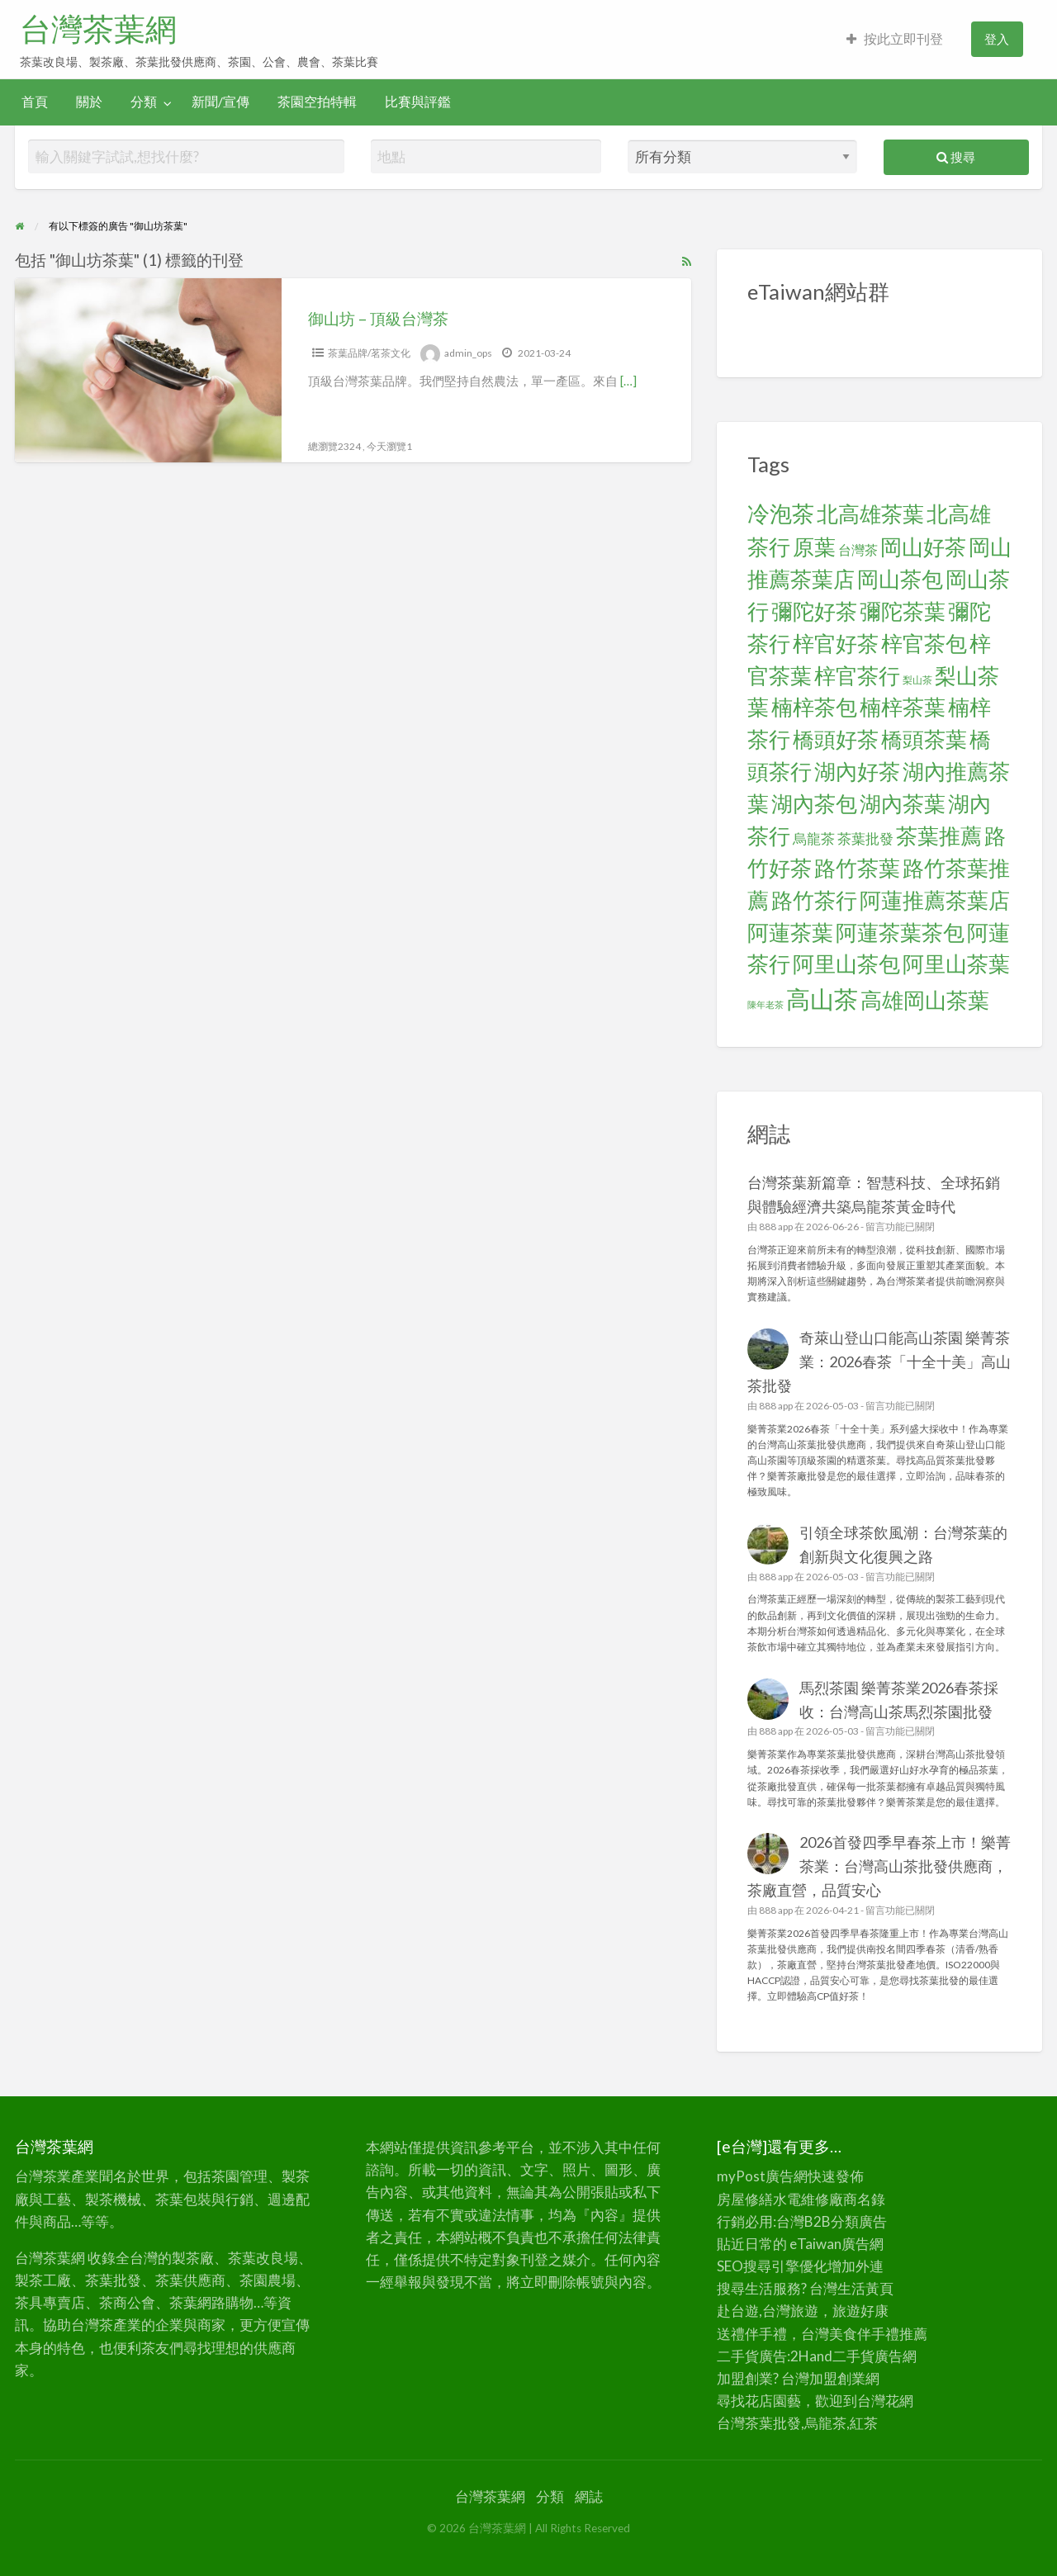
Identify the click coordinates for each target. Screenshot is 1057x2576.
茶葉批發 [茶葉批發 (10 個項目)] (865, 838)
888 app (776, 1226)
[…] (628, 380)
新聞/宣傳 (220, 101)
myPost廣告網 (762, 2176)
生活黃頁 (865, 2288)
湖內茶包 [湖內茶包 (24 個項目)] (814, 803)
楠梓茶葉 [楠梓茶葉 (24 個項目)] (903, 707)
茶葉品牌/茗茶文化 (369, 353)
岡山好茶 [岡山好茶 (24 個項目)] (923, 546)
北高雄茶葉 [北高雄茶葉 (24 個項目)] (870, 513)
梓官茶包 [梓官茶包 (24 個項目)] (924, 643)
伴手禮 (878, 2333)
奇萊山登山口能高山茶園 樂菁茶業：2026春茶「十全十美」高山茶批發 (879, 1361)
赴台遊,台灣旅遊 (767, 2310)
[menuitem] (894, 39)
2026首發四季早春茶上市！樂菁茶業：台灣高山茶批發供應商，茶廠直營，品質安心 (879, 1866)
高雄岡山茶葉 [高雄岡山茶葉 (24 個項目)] (924, 1000)
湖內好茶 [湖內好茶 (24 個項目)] (857, 771)
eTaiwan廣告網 (836, 2243)
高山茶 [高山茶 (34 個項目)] (822, 998)
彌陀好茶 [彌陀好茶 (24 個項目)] (814, 611)
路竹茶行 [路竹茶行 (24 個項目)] (814, 900)
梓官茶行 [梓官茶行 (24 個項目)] (857, 675)
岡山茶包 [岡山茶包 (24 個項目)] (900, 579)
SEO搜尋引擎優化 (772, 2266)
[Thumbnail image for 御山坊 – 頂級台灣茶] (148, 370)
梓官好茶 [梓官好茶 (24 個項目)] (836, 643)
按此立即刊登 (894, 38)
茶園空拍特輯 (317, 101)
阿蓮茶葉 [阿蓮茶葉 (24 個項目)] (790, 932)
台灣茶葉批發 (759, 2423)
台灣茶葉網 (98, 29)
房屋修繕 (745, 2199)
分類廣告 (859, 2221)
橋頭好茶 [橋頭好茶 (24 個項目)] (836, 739)
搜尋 (955, 156)
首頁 (34, 101)
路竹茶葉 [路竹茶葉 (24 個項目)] (857, 868)
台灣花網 (885, 2400)
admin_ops (468, 353)
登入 (996, 38)
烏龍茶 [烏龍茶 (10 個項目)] (814, 838)
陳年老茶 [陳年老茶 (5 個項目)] (765, 1004)
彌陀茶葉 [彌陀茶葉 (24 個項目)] (903, 611)
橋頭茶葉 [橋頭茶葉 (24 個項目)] (924, 739)
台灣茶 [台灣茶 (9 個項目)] (858, 549)
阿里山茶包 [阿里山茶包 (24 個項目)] (846, 963)
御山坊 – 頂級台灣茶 (378, 318)
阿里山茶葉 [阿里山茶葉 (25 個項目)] (956, 963)
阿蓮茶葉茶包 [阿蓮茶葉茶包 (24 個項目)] (900, 932)
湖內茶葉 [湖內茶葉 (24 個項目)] (903, 803)
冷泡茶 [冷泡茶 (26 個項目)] (780, 513)
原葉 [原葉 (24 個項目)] (814, 546)
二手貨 (853, 2356)
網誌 (589, 2496)
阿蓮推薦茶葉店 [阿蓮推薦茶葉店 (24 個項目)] (935, 900)
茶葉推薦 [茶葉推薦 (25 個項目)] (939, 835)
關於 (89, 101)
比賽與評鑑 (418, 101)
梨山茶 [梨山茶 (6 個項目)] (917, 680)
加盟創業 (837, 2378)
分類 (143, 101)
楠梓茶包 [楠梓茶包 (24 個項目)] (814, 707)
